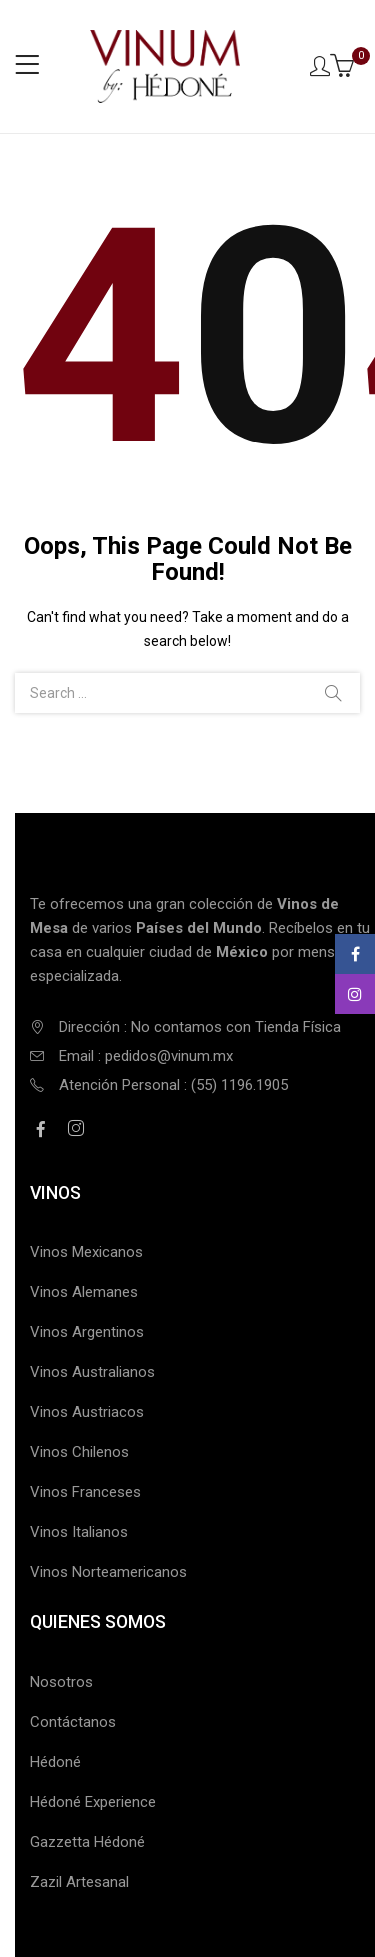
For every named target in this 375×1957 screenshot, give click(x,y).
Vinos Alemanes (84, 1292)
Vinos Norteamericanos (108, 1572)
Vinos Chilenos (79, 1452)
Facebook (355, 954)
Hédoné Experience (93, 1802)
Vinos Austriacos (87, 1412)
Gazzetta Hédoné (87, 1842)
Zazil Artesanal (79, 1882)
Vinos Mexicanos (86, 1252)
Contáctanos (73, 1722)
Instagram (355, 994)
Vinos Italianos (79, 1532)
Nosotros (61, 1682)
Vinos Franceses (85, 1492)
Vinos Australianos (92, 1372)
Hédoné (55, 1762)
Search (333, 693)
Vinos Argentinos (87, 1332)
